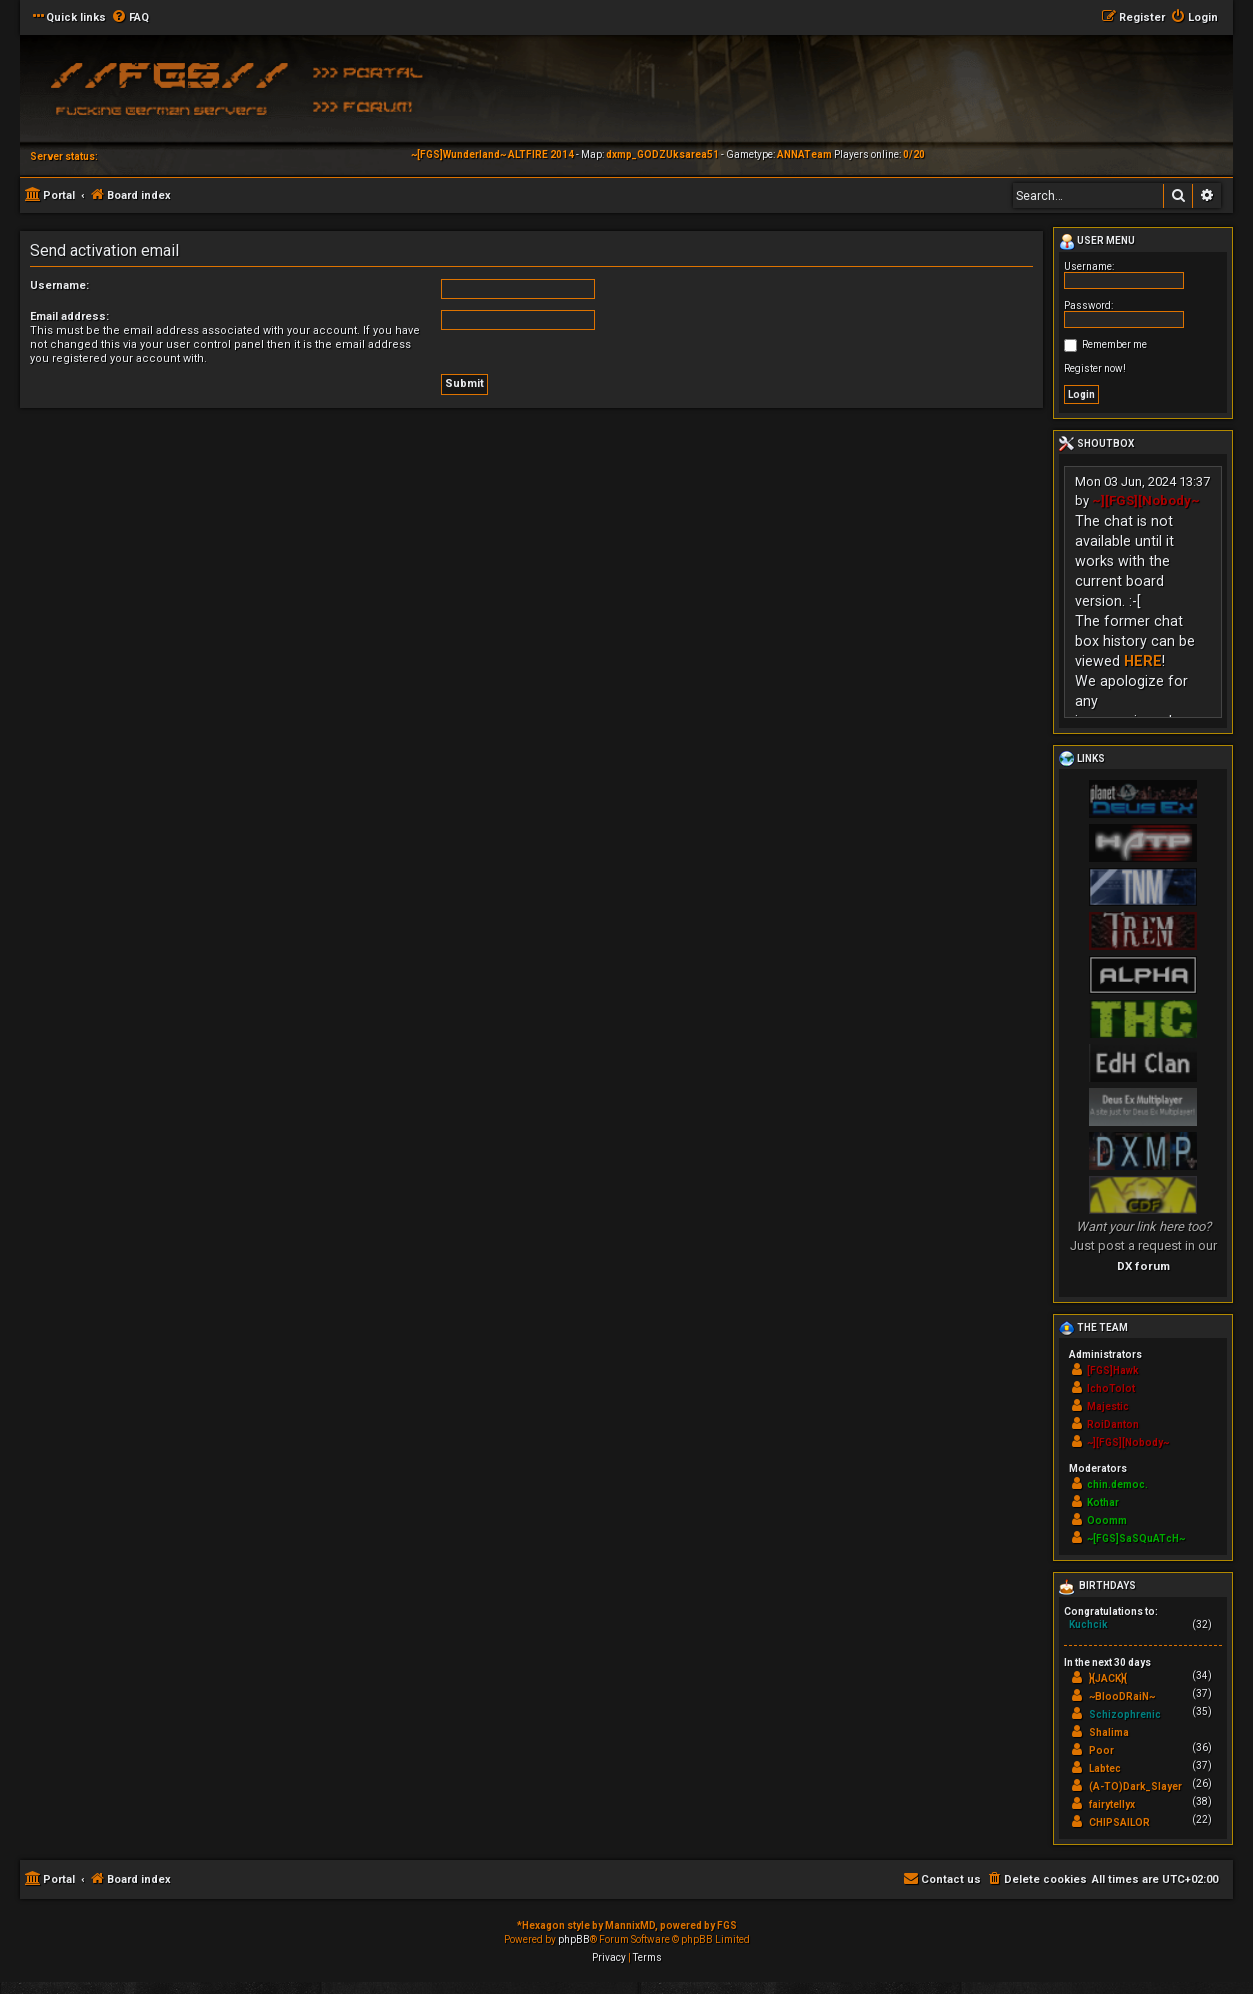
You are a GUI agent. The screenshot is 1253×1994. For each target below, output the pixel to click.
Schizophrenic (1125, 1714)
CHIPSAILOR (1119, 1822)
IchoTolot (1111, 1388)
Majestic (1108, 1406)
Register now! (1095, 368)
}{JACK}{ (1108, 1678)
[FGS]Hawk (1113, 1370)
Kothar (1103, 1502)
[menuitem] (130, 18)
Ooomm (1107, 1520)
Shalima (1109, 1732)
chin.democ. (1117, 1484)
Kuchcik (1088, 1624)
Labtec (1105, 1768)
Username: (59, 285)
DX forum (1143, 1266)
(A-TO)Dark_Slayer (1135, 1786)
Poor (1101, 1750)
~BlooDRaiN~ (1122, 1696)
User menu (1097, 242)
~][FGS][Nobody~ (1146, 500)
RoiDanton (1113, 1424)
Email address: (69, 316)
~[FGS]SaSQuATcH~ (1136, 1538)
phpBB (574, 1939)
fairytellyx (1112, 1804)
